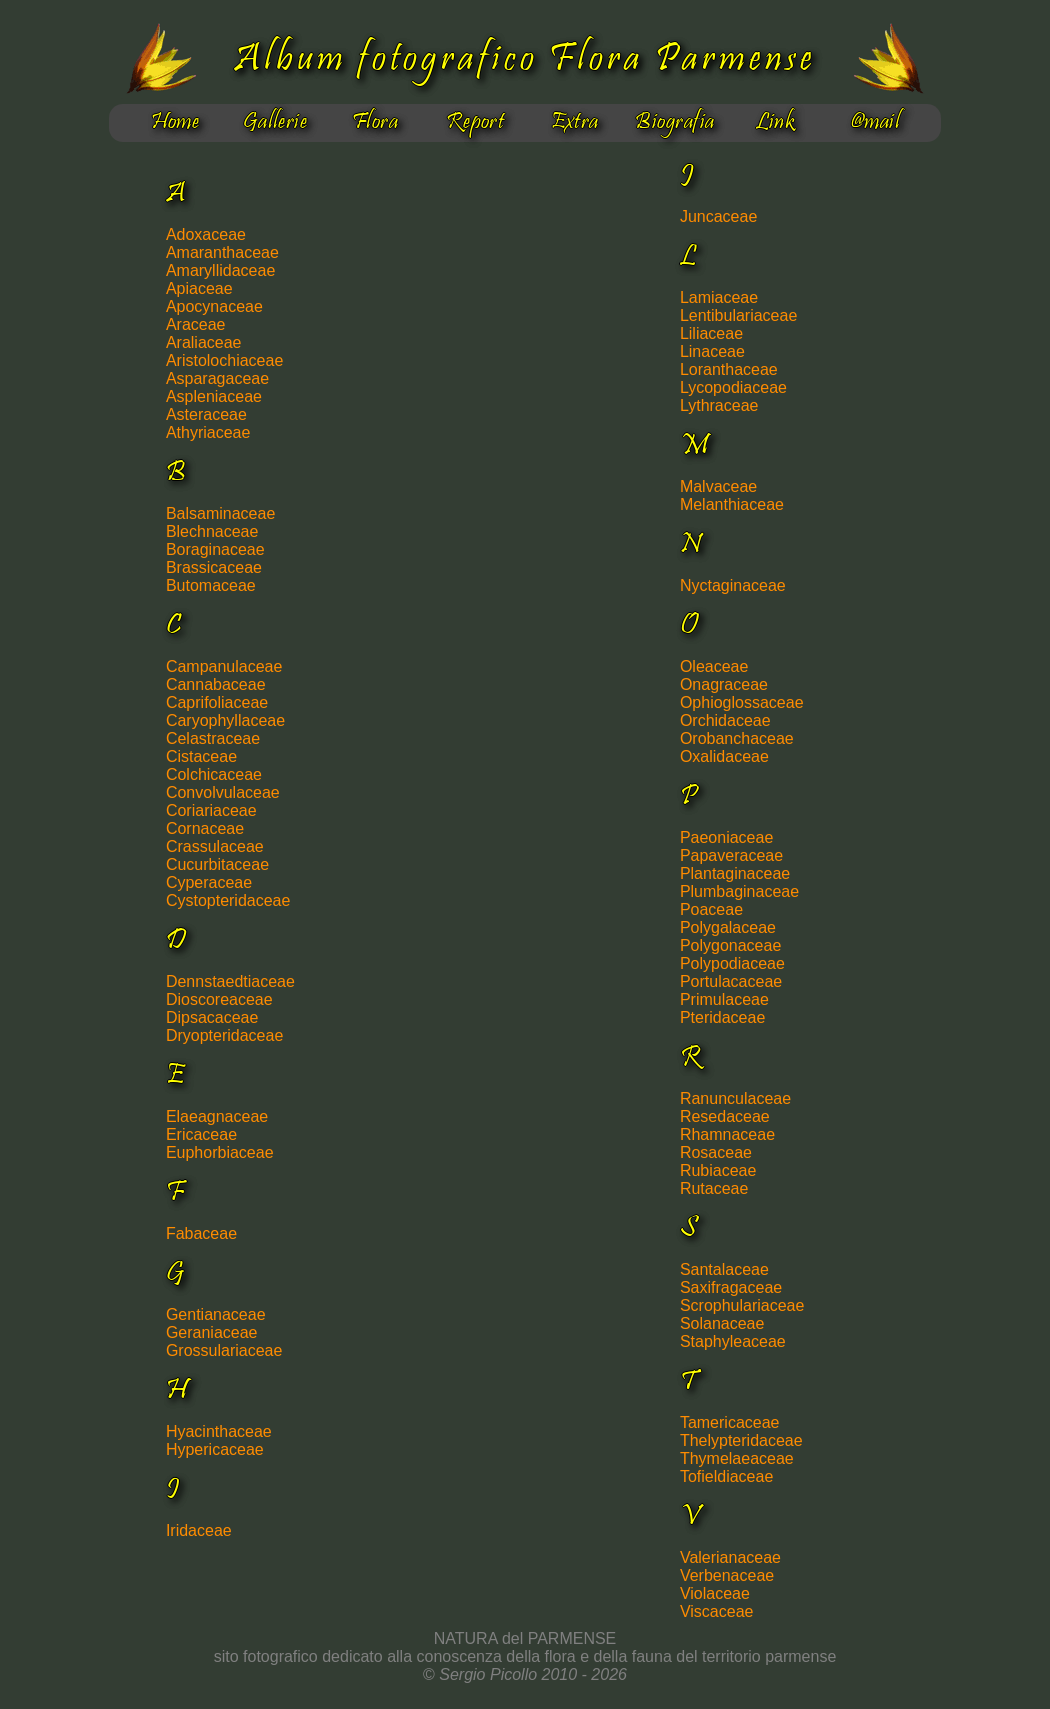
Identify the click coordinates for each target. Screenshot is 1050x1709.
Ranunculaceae (735, 1098)
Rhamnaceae (727, 1134)
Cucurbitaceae (217, 864)
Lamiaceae (719, 297)
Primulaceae (724, 999)
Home (175, 123)
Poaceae (711, 909)
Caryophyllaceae (225, 720)
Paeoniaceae (726, 837)
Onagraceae (724, 684)
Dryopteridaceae (224, 1035)
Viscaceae (717, 1611)
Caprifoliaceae (217, 702)
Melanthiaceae (732, 504)
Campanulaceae (224, 666)
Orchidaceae (725, 720)
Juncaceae (718, 216)
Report (475, 123)
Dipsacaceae (212, 1017)
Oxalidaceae (724, 756)
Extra (574, 123)
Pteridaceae (722, 1017)
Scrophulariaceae (742, 1305)
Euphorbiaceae (220, 1152)
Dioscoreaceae (219, 999)
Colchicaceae (214, 774)
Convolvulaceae (223, 792)
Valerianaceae (730, 1557)
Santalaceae (724, 1269)
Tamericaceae (730, 1422)
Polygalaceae (728, 927)
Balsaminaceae (220, 513)
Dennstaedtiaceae (230, 981)
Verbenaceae (727, 1575)
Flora (375, 123)
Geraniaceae (212, 1332)
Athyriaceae (208, 432)
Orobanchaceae (737, 738)
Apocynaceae (214, 306)
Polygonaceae (730, 945)
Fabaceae (201, 1233)
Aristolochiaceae (224, 360)
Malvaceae (718, 486)
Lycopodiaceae (733, 387)
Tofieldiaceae (726, 1476)
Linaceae (712, 351)
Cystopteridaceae (228, 900)
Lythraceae (719, 405)
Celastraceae (213, 738)
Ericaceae (201, 1134)
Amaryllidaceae (220, 270)
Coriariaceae (211, 810)
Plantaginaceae (735, 873)
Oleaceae (714, 666)
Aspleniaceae (214, 396)
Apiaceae (199, 288)
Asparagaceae (217, 378)
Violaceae (715, 1593)
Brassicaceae (214, 567)
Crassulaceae (215, 846)
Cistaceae (201, 756)
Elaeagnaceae (217, 1116)
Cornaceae (205, 828)
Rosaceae (716, 1152)
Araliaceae (204, 342)
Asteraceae (206, 414)
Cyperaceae (209, 882)
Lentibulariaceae (738, 315)
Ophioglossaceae (742, 702)
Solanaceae (722, 1323)
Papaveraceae (731, 855)
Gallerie (275, 123)
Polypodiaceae (732, 963)
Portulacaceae (731, 981)
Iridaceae (199, 1530)
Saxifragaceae (731, 1287)
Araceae (196, 324)
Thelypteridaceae (741, 1440)
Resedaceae (725, 1116)
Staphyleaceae (733, 1341)
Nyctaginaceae (733, 585)
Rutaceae (714, 1188)
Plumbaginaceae (739, 891)
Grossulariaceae (224, 1350)
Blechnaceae (212, 531)
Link (775, 123)
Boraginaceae (215, 549)
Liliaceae (711, 333)
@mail (875, 123)
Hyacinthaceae (219, 1431)
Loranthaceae (729, 369)
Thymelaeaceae (737, 1458)
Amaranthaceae (222, 252)
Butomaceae (211, 585)
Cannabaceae (216, 684)
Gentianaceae (216, 1314)
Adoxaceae (206, 234)
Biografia (674, 123)
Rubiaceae (718, 1170)
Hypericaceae (215, 1449)
